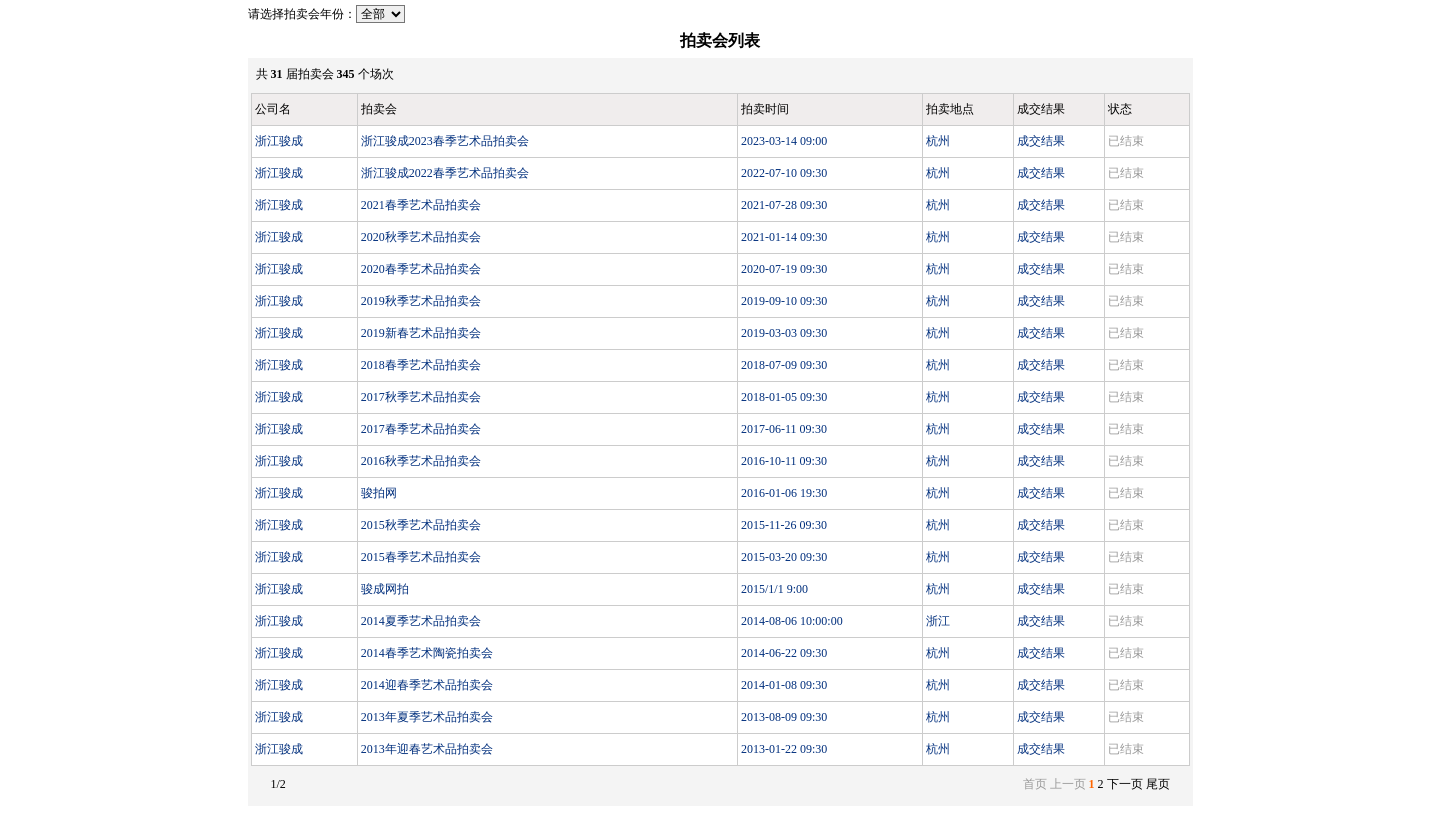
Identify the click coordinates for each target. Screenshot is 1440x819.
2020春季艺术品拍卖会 (421, 269)
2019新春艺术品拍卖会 (421, 333)
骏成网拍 (385, 589)
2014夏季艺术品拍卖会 (421, 621)
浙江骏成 (279, 141)
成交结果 (1041, 141)
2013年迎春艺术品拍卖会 (427, 749)
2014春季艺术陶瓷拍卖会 (427, 653)
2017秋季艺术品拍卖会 (421, 397)
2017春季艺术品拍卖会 (421, 429)
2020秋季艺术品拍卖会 (421, 237)
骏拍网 (379, 493)
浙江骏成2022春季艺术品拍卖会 (445, 173)
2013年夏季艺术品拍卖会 (427, 717)
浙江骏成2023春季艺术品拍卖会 (445, 141)
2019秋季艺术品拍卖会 (421, 301)
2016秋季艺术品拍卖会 (421, 461)
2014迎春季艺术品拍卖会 (427, 685)
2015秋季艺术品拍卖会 (421, 525)
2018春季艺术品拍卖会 (421, 365)
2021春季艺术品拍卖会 (421, 205)
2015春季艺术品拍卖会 (421, 557)
